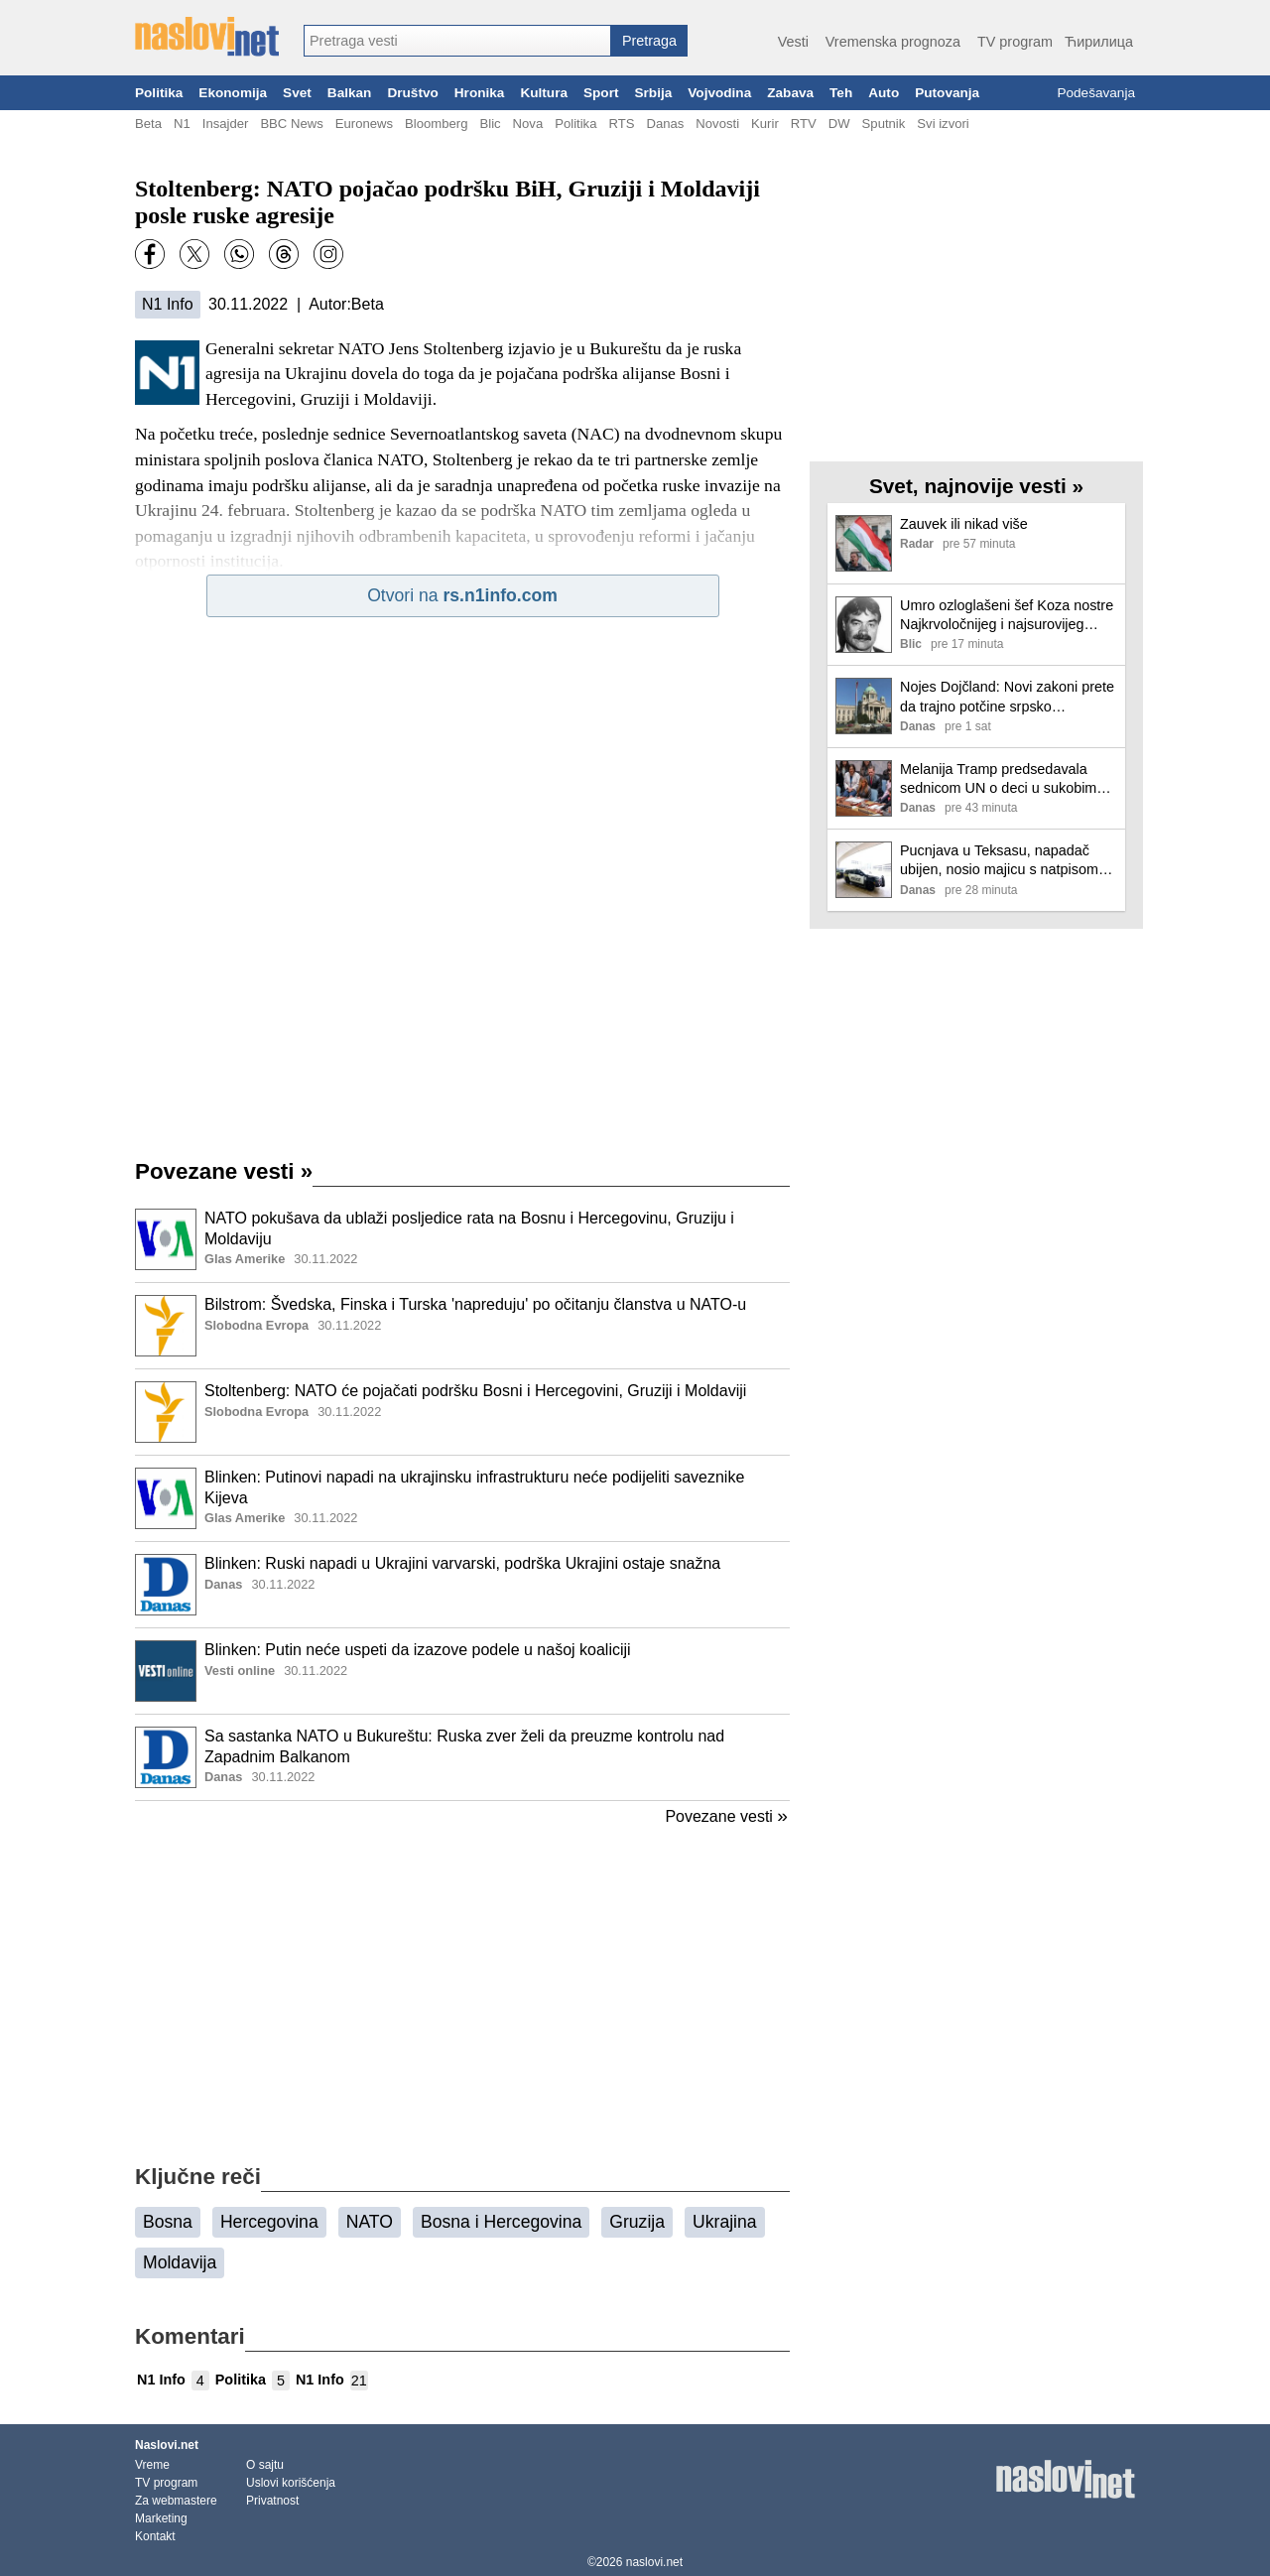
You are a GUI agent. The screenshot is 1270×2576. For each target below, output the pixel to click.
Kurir (765, 123)
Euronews (364, 123)
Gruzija (637, 2222)
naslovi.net (654, 2562)
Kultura (544, 92)
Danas (665, 123)
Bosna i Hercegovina (501, 2222)
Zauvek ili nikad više (964, 524)
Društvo (412, 92)
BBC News (291, 123)
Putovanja (947, 92)
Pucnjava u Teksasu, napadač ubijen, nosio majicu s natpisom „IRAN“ (999, 860)
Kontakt (155, 2536)
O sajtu (265, 2465)
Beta (148, 123)
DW (839, 123)
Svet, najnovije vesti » (976, 485)
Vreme (152, 2465)
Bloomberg (436, 123)
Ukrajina (725, 2222)
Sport (601, 92)
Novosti (717, 123)
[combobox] (457, 41)
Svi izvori (942, 123)
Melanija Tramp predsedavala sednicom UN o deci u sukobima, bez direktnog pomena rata (1004, 779)
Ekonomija (232, 92)
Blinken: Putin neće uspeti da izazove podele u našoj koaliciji (417, 1649)
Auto (883, 92)
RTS (621, 123)
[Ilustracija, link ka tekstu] (165, 1241)
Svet (297, 92)
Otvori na (462, 595)
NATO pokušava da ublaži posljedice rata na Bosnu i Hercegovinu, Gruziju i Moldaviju (469, 1228)
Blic (489, 123)
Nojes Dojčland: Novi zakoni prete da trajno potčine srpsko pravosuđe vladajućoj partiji (1007, 697)
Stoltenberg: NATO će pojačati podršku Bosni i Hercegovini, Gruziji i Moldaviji (475, 1390)
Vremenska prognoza (893, 42)
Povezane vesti (224, 1171)
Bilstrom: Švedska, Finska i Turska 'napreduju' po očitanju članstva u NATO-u (475, 1304)
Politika (159, 92)
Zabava (790, 92)
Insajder (225, 123)
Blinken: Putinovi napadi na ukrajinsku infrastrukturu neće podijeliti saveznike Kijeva (474, 1487)
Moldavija (179, 2262)
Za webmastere (176, 2501)
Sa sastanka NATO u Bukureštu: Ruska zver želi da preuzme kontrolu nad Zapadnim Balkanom (464, 1746)
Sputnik (884, 123)
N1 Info (167, 304)
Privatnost (272, 2501)
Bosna (167, 2222)
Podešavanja (1096, 92)
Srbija (653, 92)
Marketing (161, 2518)
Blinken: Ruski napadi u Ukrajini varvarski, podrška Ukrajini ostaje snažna (462, 1563)
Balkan (349, 92)
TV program (1015, 42)
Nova (528, 123)
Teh (840, 92)
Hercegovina (269, 2222)
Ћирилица (1099, 42)
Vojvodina (719, 92)
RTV (804, 123)
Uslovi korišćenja (290, 2483)
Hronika (479, 92)
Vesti (793, 42)
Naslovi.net (166, 2445)
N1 (182, 123)
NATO (369, 2222)
